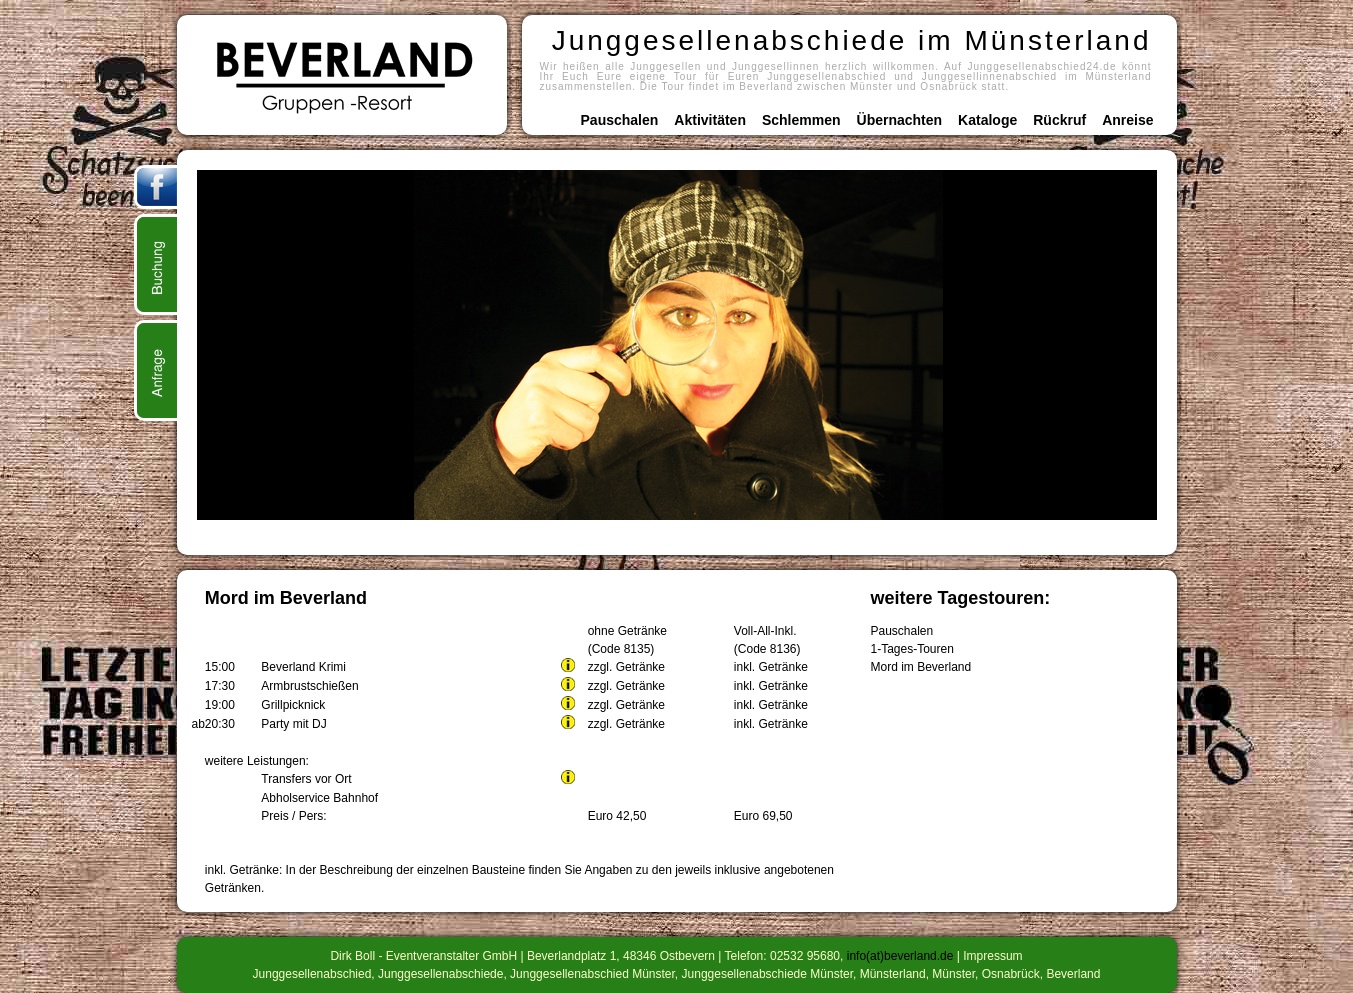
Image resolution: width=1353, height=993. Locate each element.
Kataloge (987, 120)
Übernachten (900, 120)
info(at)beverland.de (900, 956)
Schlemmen (801, 120)
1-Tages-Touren (912, 649)
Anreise (1127, 120)
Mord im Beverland (921, 667)
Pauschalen (620, 120)
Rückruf (1059, 120)
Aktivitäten (710, 120)
